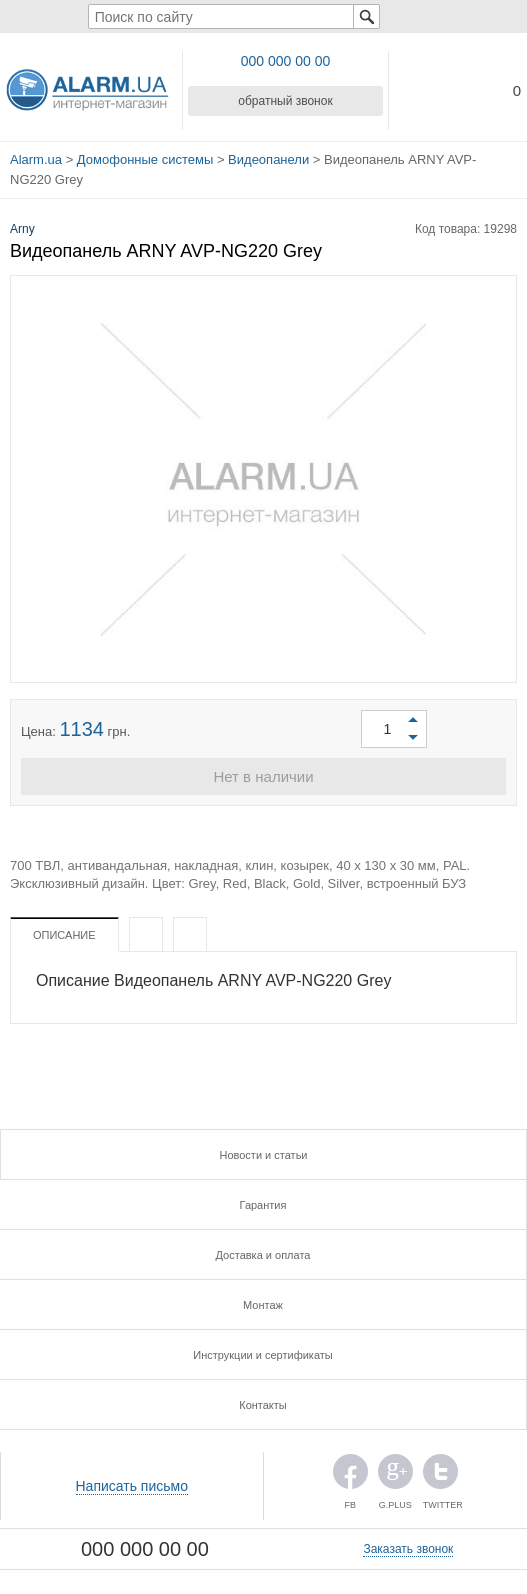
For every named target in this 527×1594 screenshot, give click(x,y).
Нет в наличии (263, 776)
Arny (22, 229)
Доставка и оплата (263, 1255)
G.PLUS (395, 1476)
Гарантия (263, 1205)
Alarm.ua (36, 159)
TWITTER (440, 1476)
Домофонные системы (145, 159)
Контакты (263, 1405)
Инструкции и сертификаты (262, 1355)
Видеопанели (268, 159)
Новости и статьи (263, 1155)
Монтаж (263, 1305)
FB (350, 1476)
